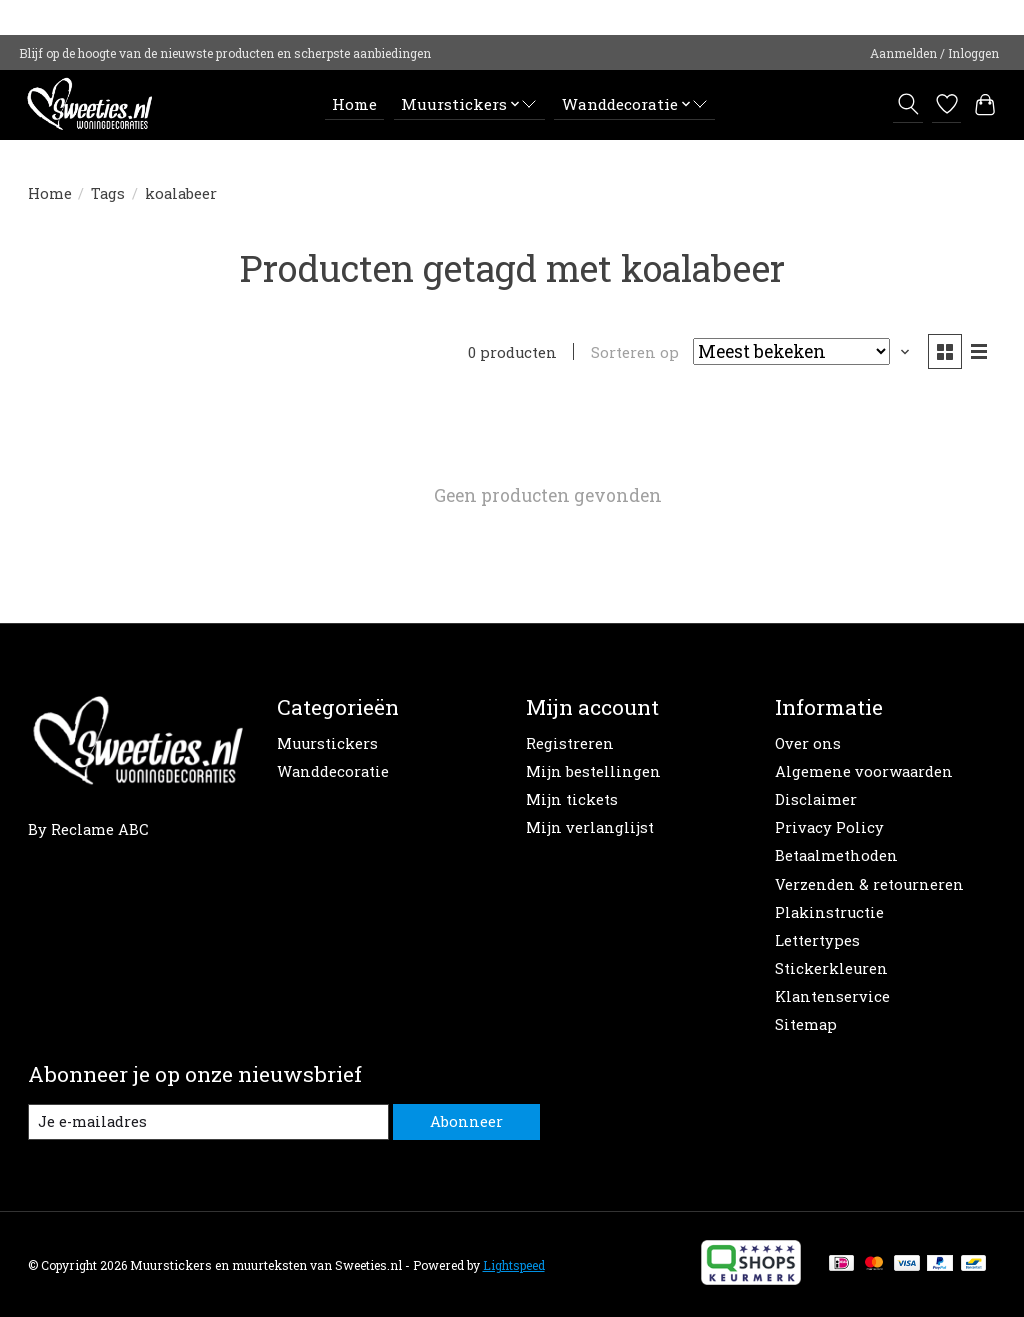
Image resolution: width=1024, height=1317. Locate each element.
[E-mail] (208, 1122)
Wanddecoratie (333, 771)
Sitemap (806, 1024)
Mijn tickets (572, 799)
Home (354, 104)
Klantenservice (832, 996)
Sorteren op (635, 352)
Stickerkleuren (831, 968)
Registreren (570, 743)
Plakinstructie (829, 912)
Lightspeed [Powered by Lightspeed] (514, 1265)
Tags (108, 193)
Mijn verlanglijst (590, 827)
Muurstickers (327, 743)
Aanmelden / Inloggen (934, 53)
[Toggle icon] (907, 104)
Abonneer (466, 1121)
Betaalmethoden (836, 855)
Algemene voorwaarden (864, 771)
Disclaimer (816, 799)
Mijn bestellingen (593, 771)
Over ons (808, 743)
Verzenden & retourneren (869, 884)
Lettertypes (817, 940)
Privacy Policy (829, 827)
